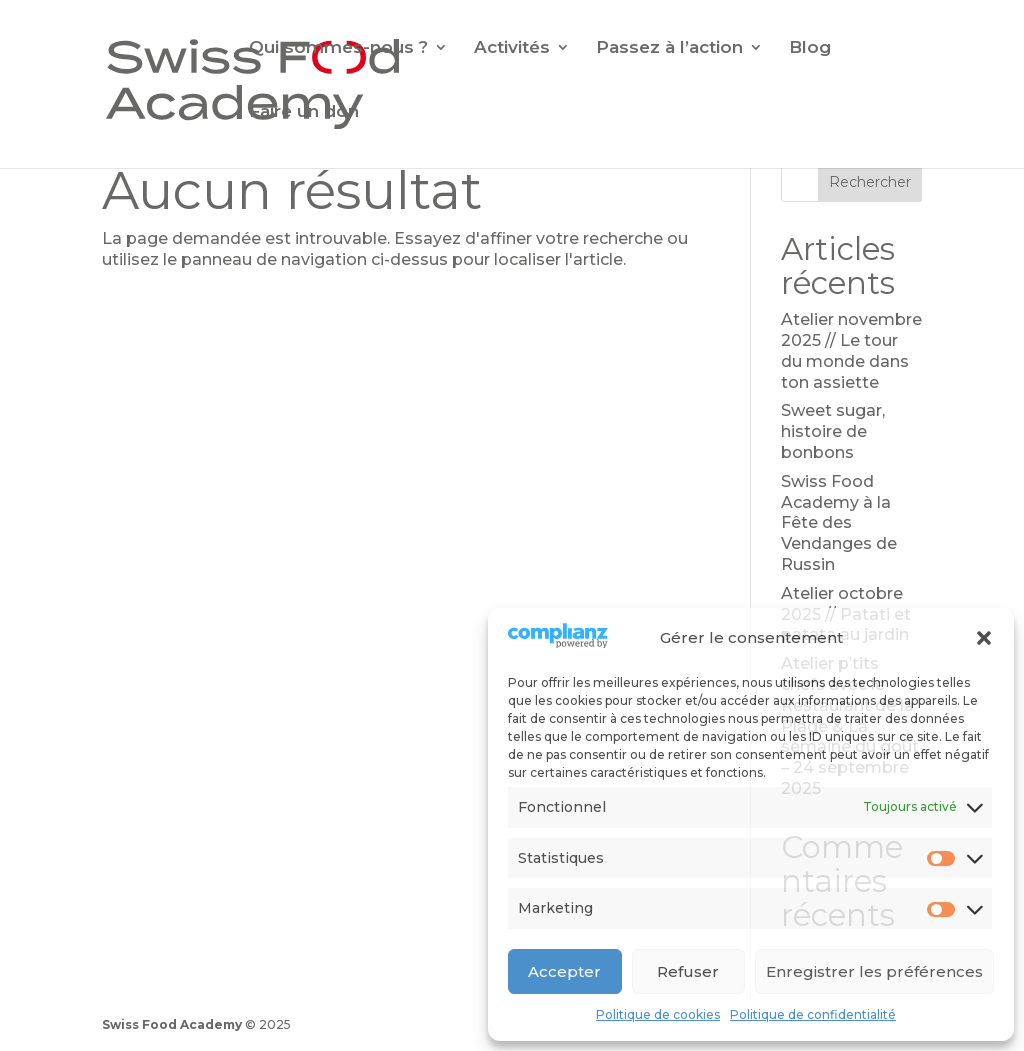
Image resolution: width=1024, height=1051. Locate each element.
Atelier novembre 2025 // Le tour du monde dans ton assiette (851, 350)
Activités (512, 48)
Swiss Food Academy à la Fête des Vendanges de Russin (839, 523)
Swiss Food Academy (172, 1024)
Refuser (688, 971)
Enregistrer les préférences (874, 971)
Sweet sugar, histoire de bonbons (833, 431)
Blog (810, 48)
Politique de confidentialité (813, 1014)
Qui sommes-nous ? (338, 48)
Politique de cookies (658, 1014)
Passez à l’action (669, 48)
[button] (984, 638)
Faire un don (304, 112)
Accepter (564, 971)
